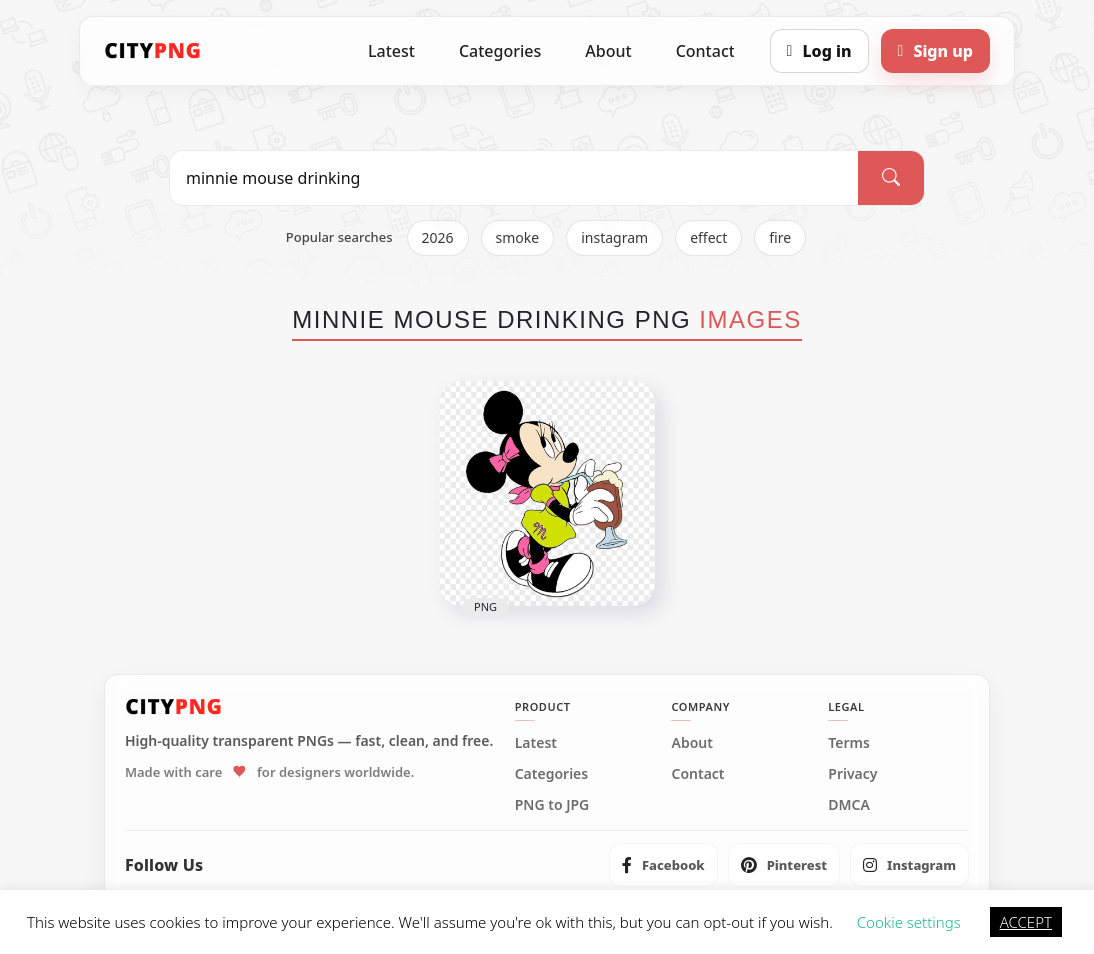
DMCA (849, 805)
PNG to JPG (552, 805)
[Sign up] (935, 51)
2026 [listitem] (438, 237)
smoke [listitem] (518, 237)
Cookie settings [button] (909, 922)
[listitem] (663, 865)
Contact (705, 51)
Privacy (852, 774)
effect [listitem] (708, 237)
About (608, 51)
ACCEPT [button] (1026, 922)
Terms (849, 743)
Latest (391, 51)
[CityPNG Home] (153, 51)
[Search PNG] (514, 178)
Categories (500, 51)
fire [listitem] (780, 237)
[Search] (891, 178)
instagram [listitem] (614, 237)
